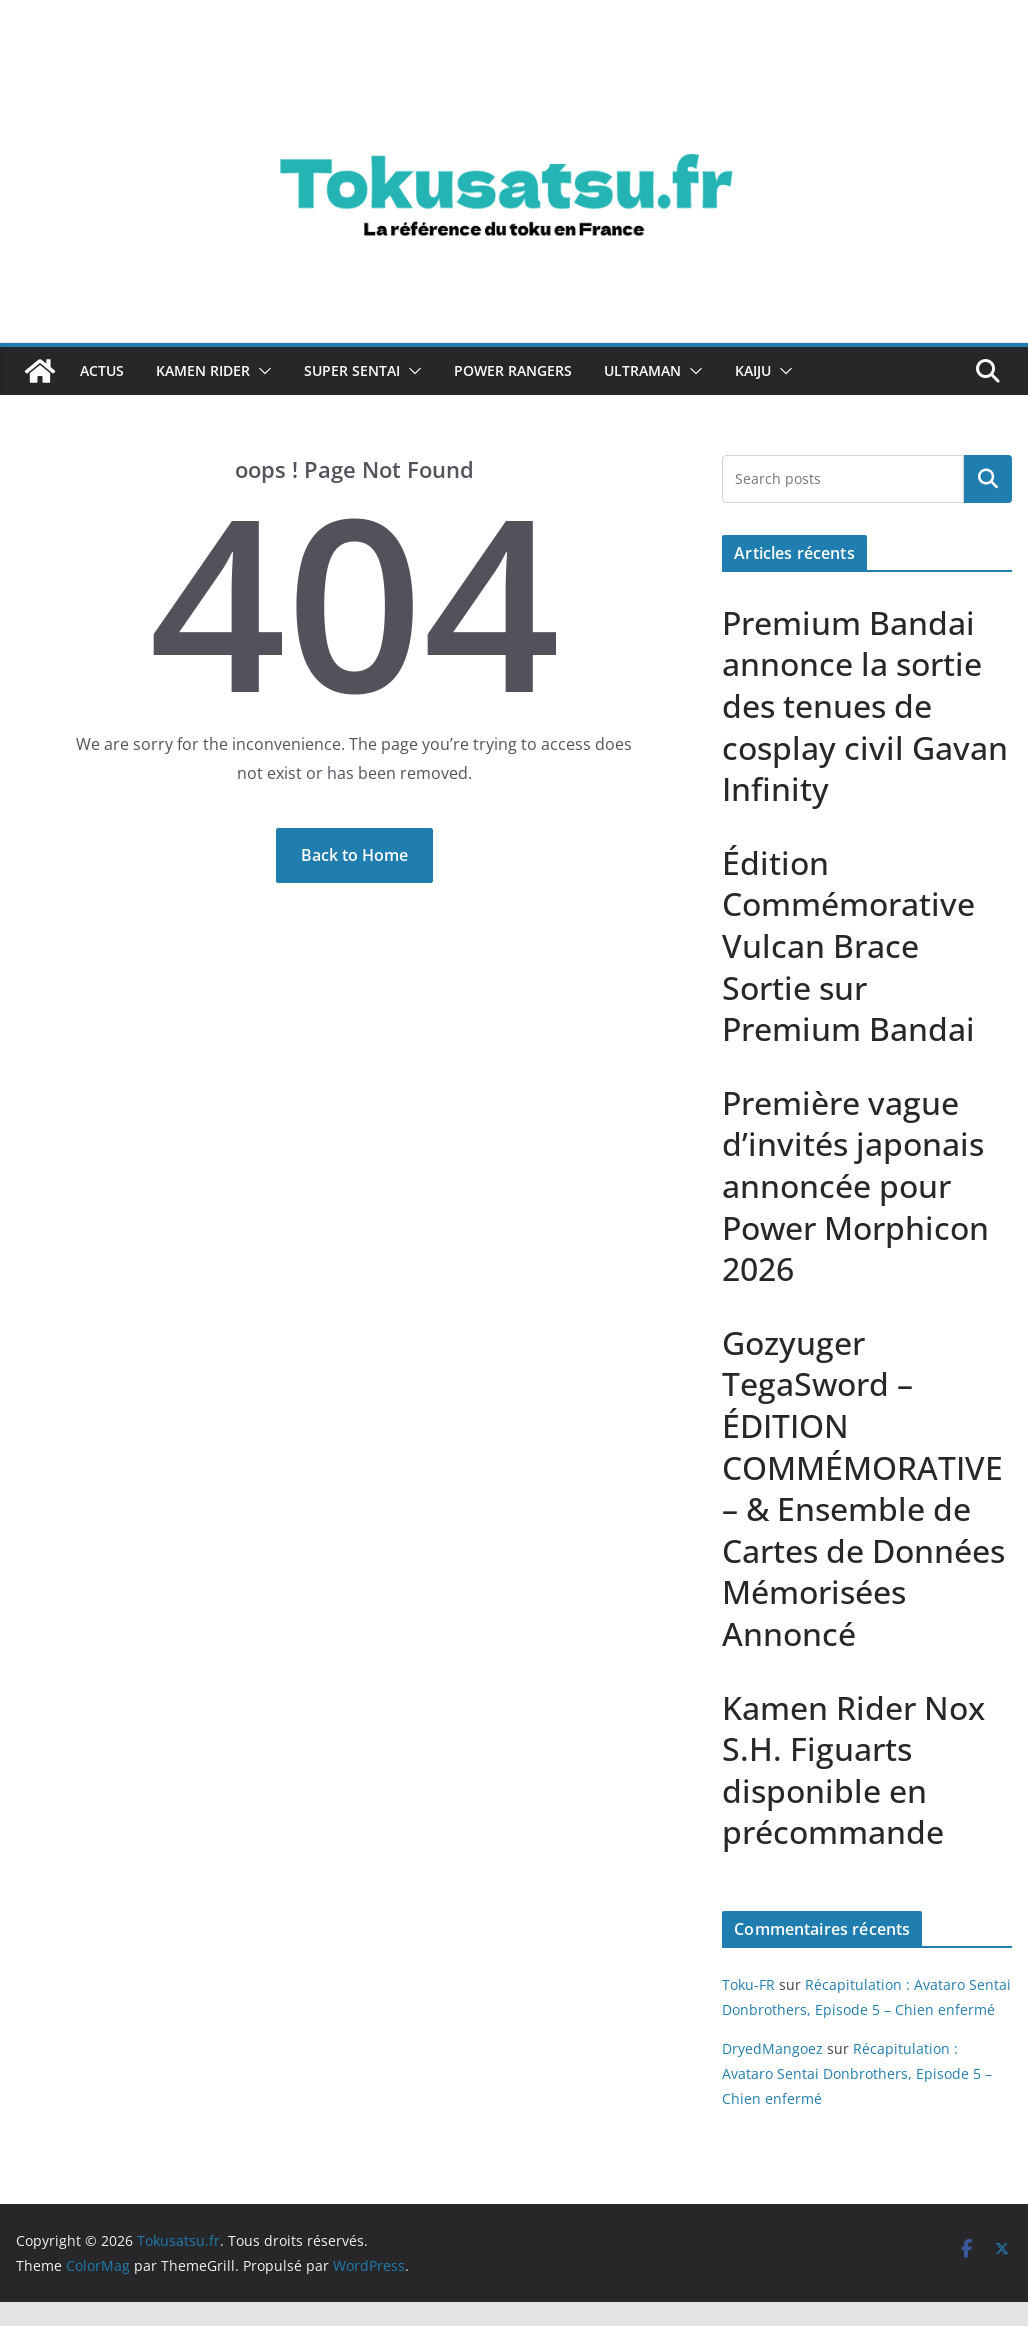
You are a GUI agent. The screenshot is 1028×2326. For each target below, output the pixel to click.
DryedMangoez (772, 2048)
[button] (261, 371)
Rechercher (988, 479)
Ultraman (642, 370)
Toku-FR (748, 1984)
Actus (102, 370)
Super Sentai (352, 370)
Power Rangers (513, 370)
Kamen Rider (203, 370)
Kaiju (753, 370)
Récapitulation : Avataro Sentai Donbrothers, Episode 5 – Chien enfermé (857, 2073)
